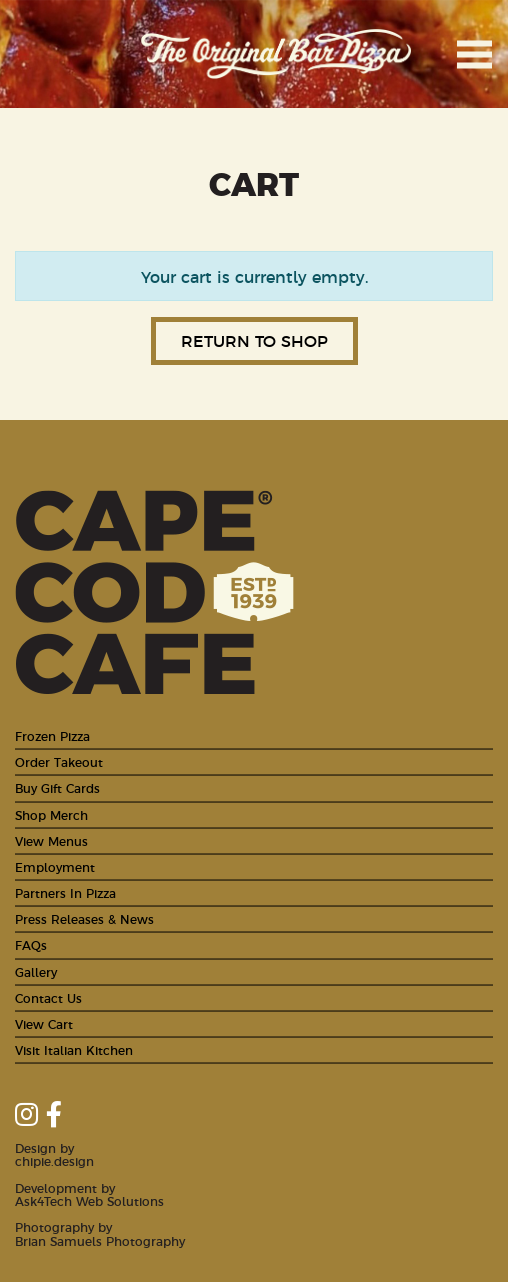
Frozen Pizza (52, 735)
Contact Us (48, 997)
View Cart (44, 1023)
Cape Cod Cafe (55, 54)
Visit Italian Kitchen (74, 1049)
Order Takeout (59, 761)
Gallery (36, 971)
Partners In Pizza (65, 892)
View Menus (51, 840)
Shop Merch (51, 814)
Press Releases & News (84, 918)
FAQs (31, 944)
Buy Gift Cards (57, 787)
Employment (55, 866)
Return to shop (254, 340)
